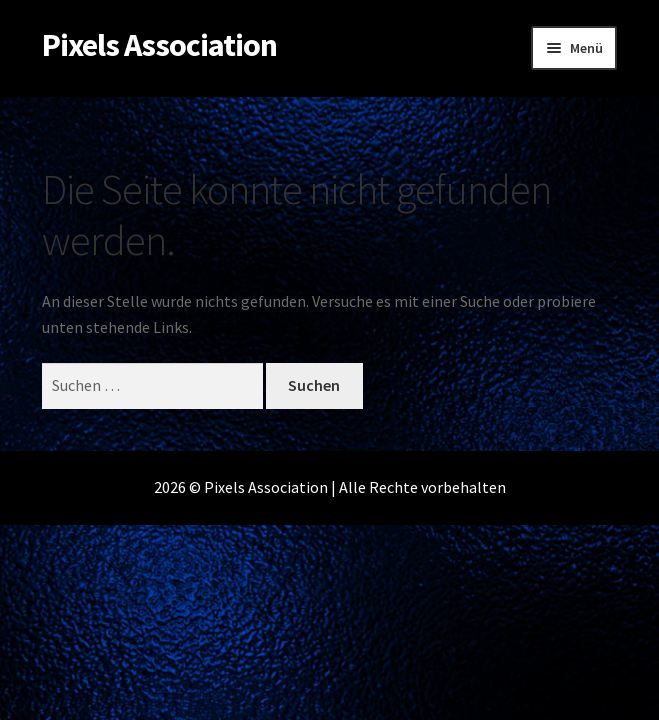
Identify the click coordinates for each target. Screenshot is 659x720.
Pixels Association (159, 45)
